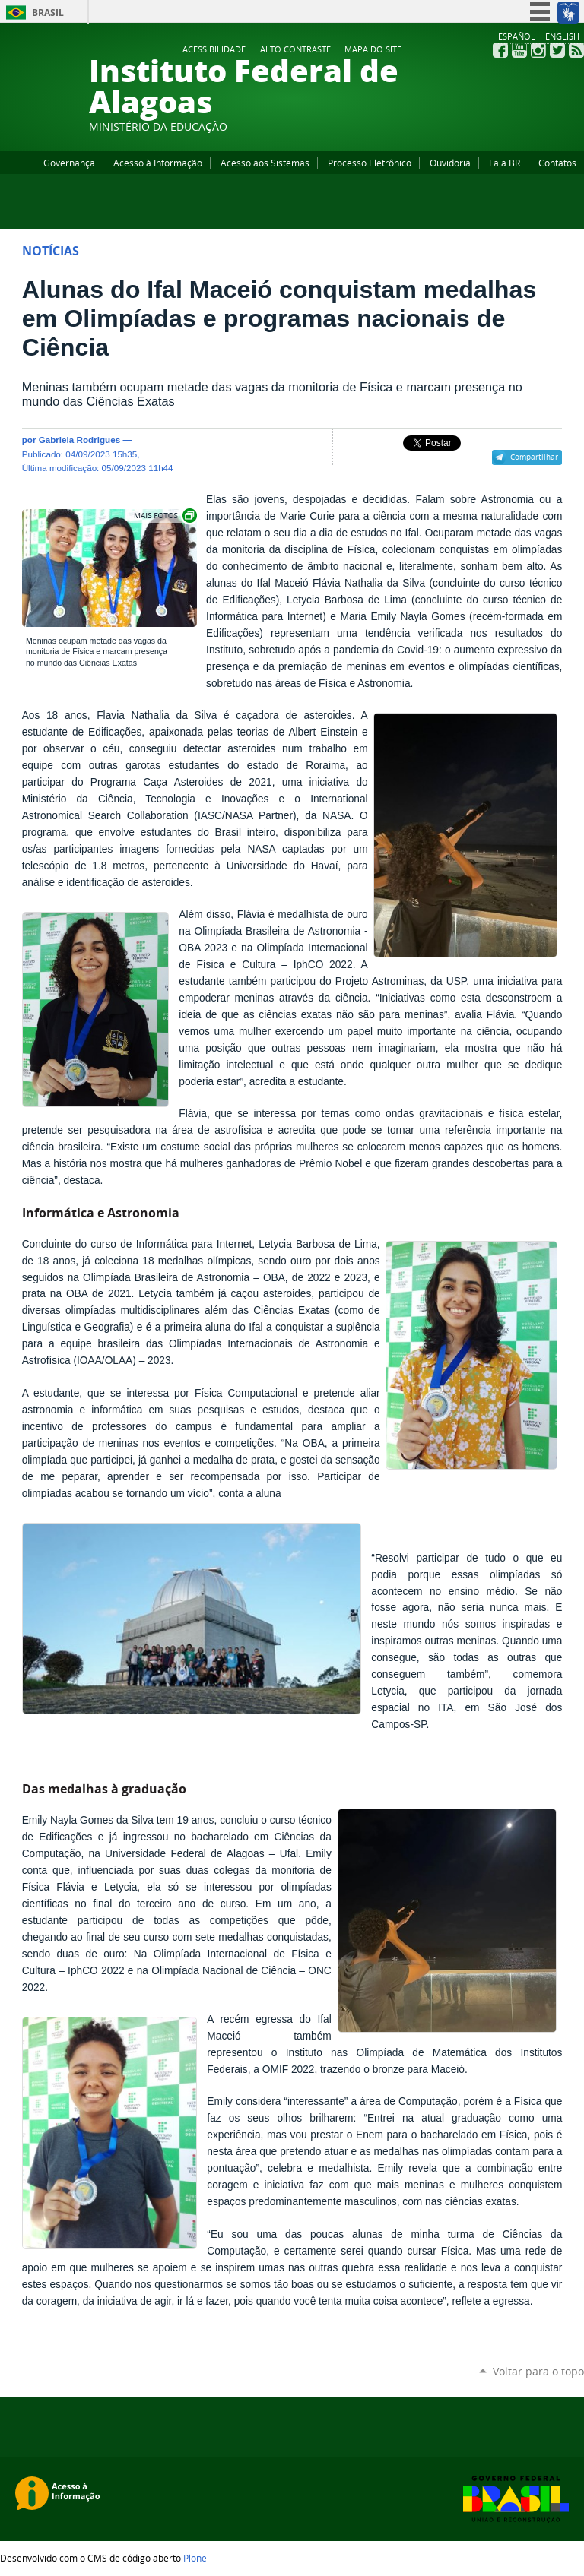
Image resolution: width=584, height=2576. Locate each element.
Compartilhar (534, 456)
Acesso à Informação (157, 163)
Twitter (557, 50)
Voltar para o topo (538, 2371)
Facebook (500, 50)
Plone (195, 2558)
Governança (69, 163)
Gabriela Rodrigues (80, 440)
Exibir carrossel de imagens (164, 515)
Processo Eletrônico (369, 163)
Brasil (48, 12)
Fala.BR (504, 163)
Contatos (557, 163)
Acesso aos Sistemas (265, 163)
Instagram (538, 50)
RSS (576, 50)
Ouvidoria (450, 163)
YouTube (519, 50)
